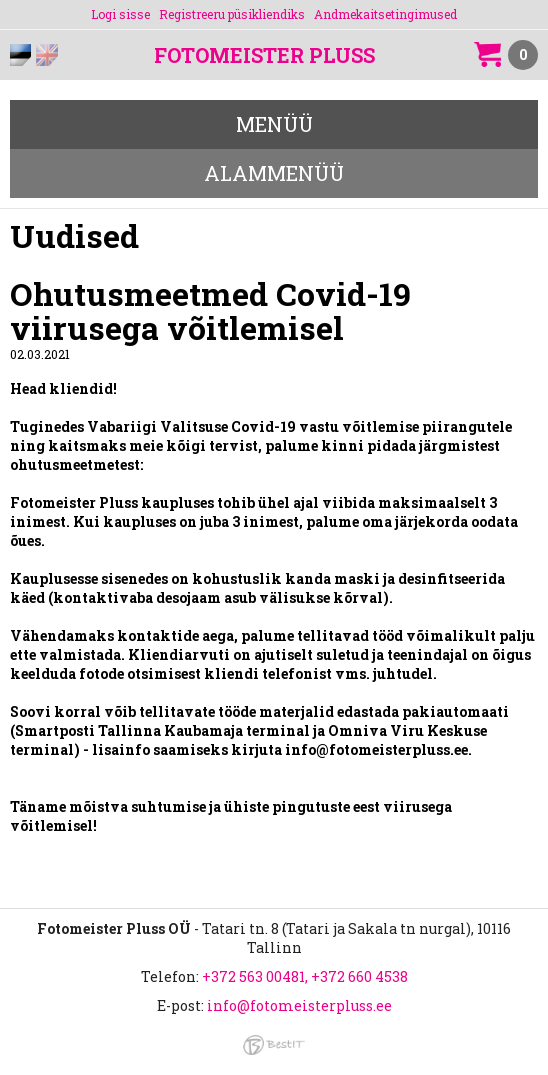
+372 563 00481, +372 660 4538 (305, 976)
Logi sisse (120, 14)
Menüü (274, 124)
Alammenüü (274, 173)
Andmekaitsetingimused (385, 14)
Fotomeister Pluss (264, 55)
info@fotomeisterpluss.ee (299, 1005)
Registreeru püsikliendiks (232, 14)
